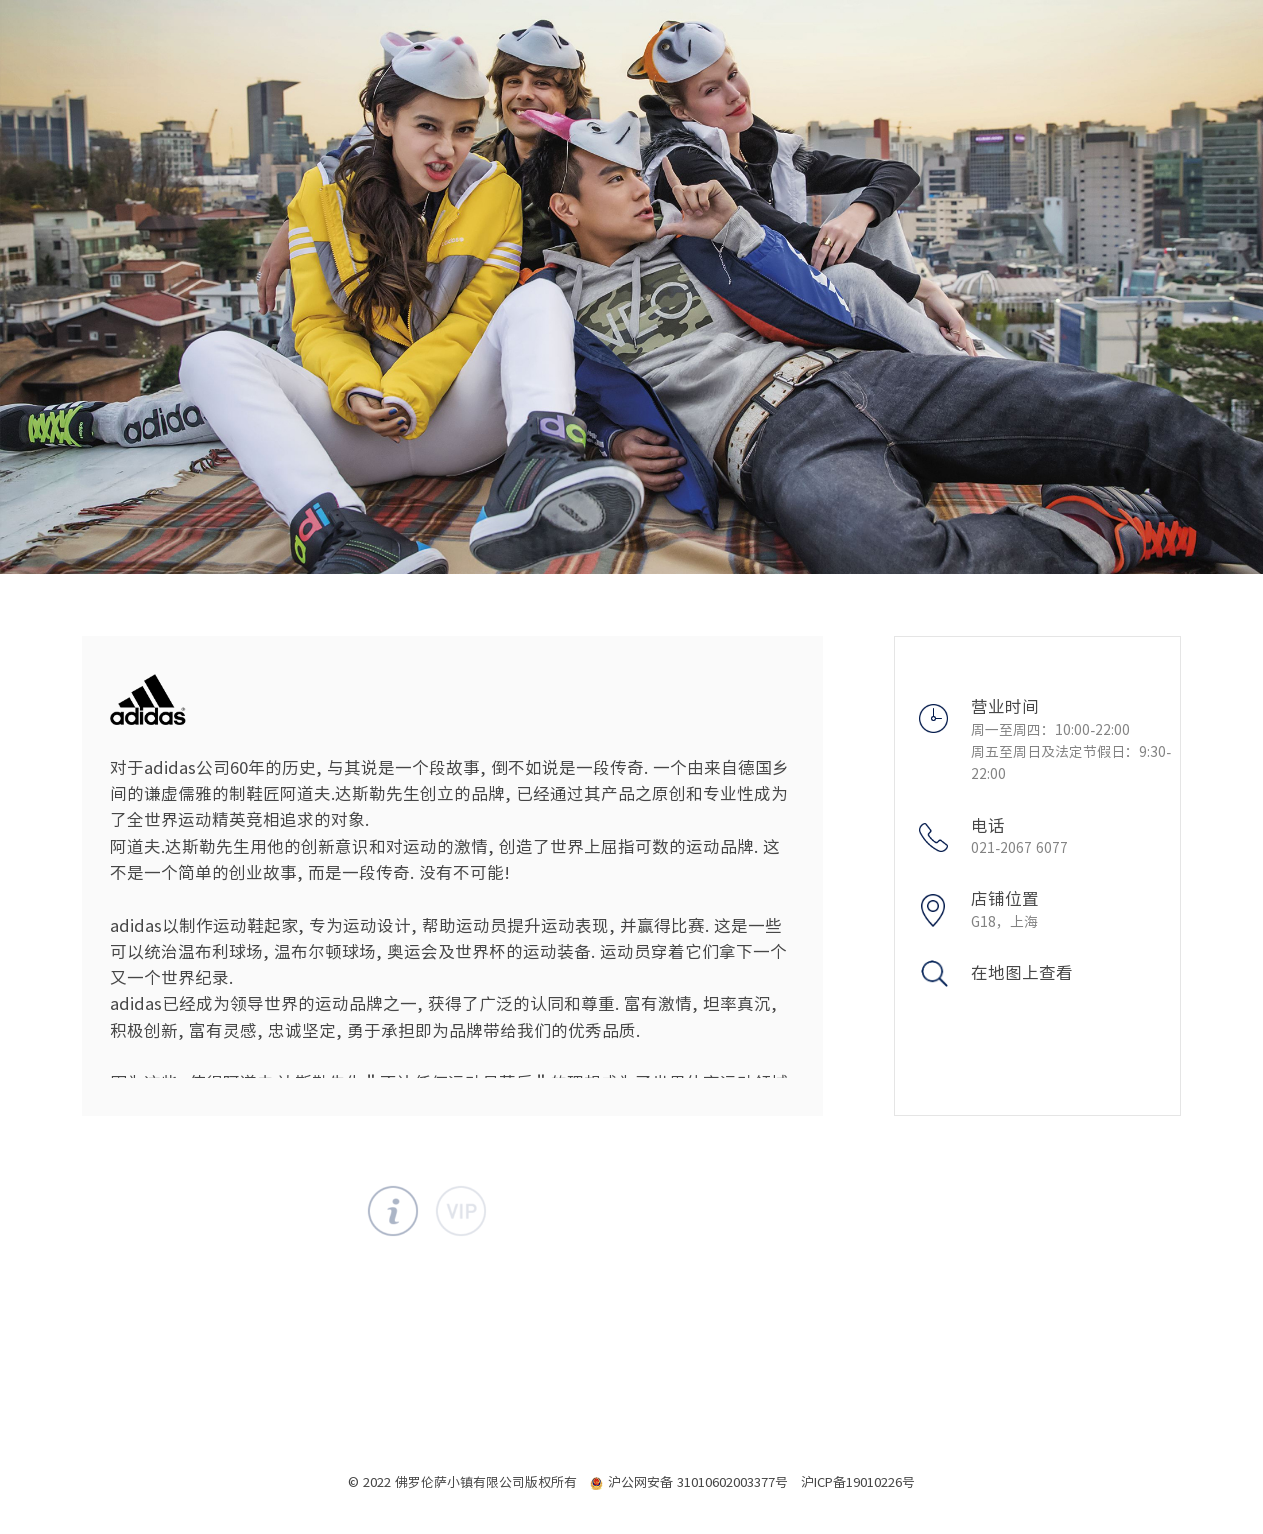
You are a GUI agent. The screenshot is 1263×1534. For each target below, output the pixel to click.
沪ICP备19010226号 (858, 1482)
